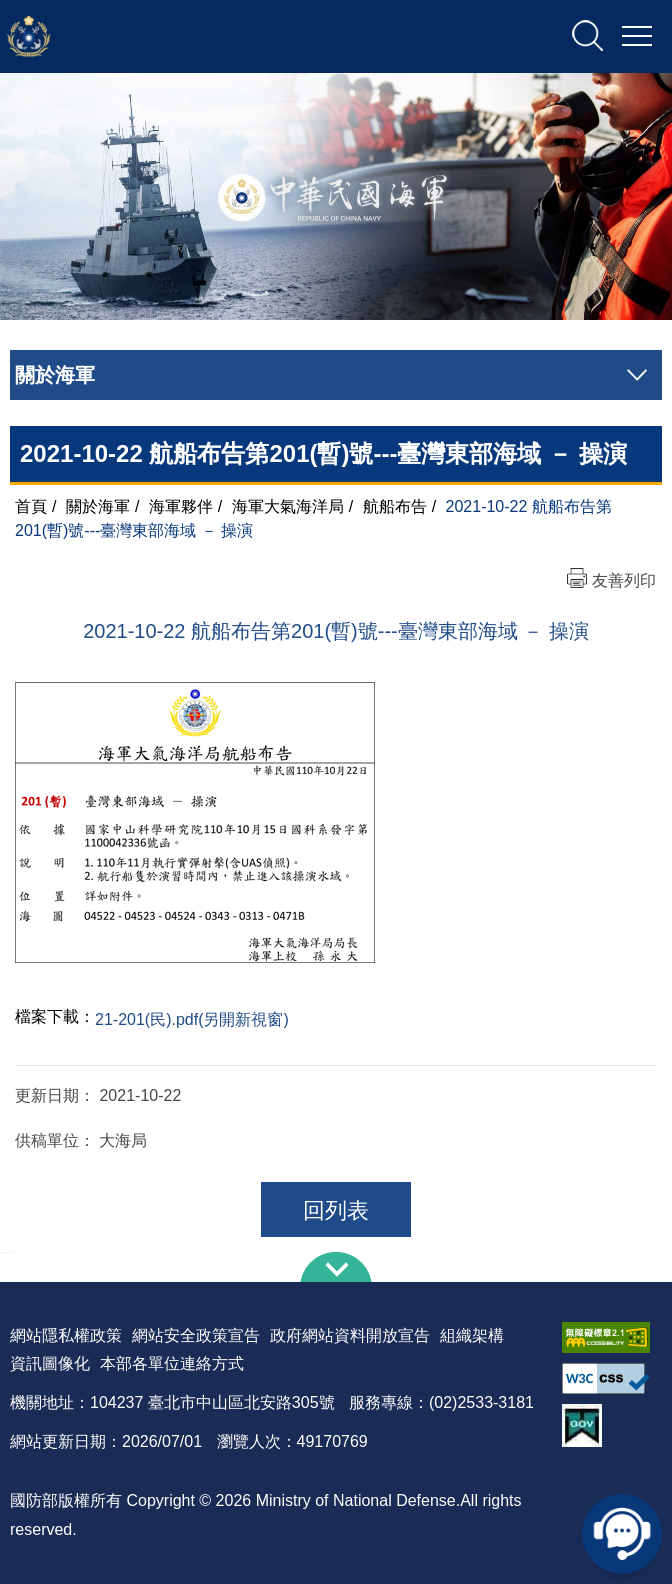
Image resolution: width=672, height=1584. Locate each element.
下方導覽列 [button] (336, 1267)
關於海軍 (98, 506)
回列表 (336, 1210)
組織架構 (472, 1335)
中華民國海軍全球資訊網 (215, 37)
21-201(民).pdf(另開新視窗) (192, 1019)
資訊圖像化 (50, 1363)
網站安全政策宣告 (196, 1335)
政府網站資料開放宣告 (350, 1335)
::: (6, 1245)
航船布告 (395, 506)
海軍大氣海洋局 (288, 506)
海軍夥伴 (181, 506)
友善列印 (624, 580)
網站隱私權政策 (66, 1335)
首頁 (31, 506)
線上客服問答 (622, 1534)
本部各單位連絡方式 (172, 1363)
